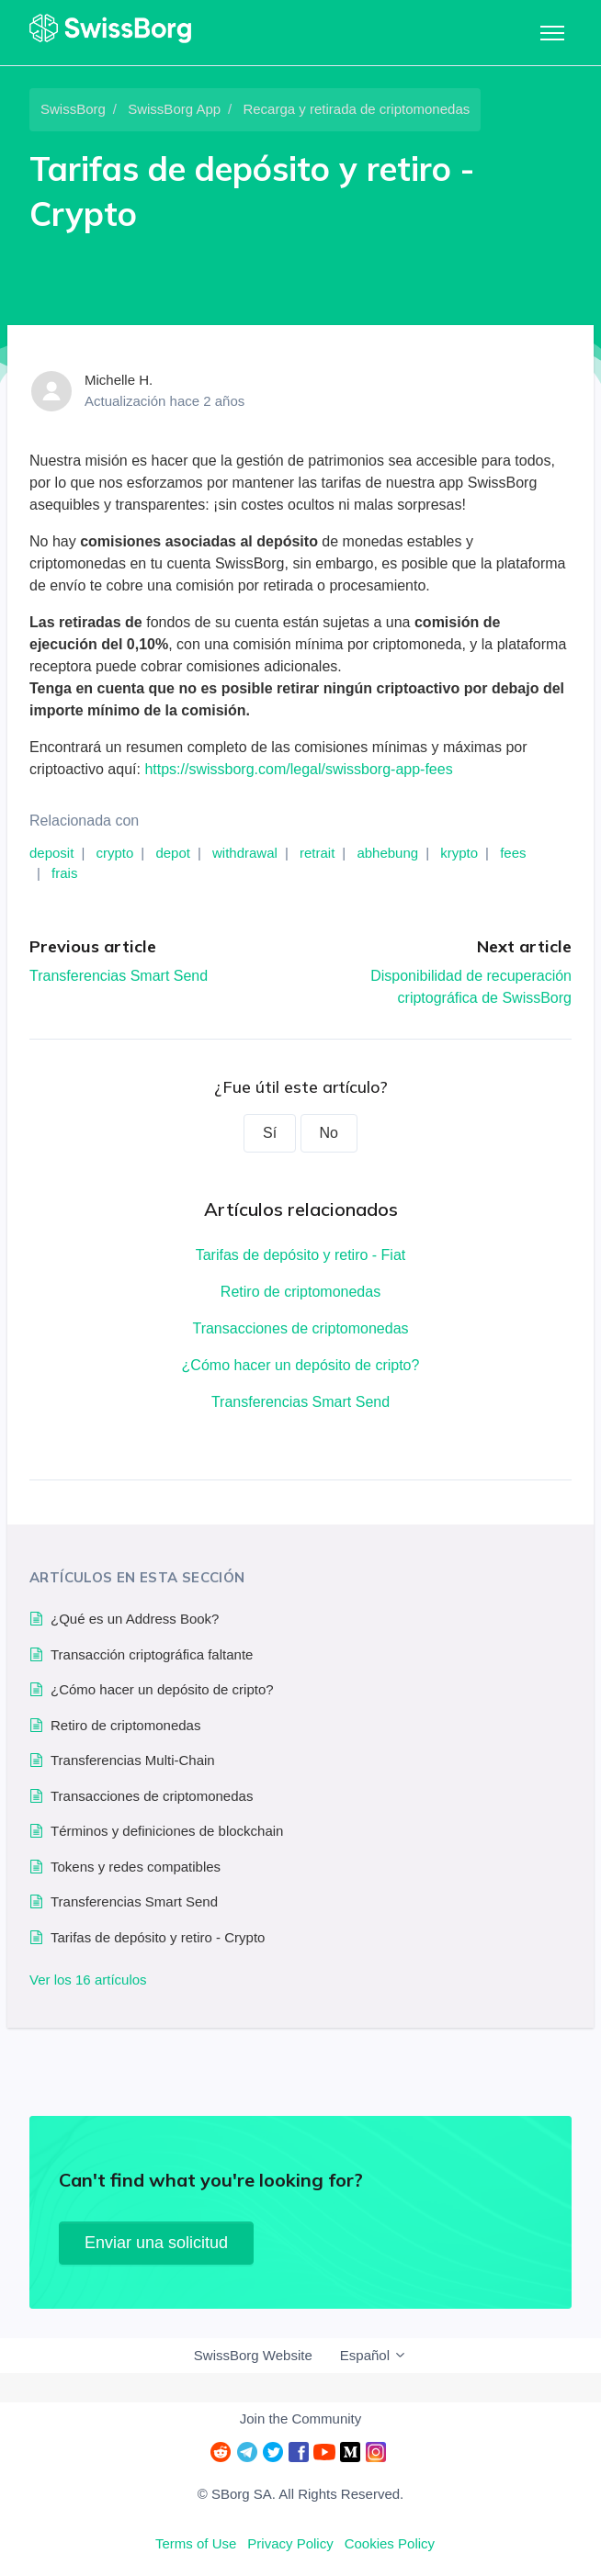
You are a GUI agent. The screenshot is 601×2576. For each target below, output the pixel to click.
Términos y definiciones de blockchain (167, 1831)
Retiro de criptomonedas (300, 1291)
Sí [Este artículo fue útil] (270, 1133)
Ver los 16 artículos (88, 1979)
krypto (459, 853)
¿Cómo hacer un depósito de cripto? (301, 1365)
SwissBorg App (174, 109)
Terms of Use (195, 2543)
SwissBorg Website (253, 2355)
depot (172, 853)
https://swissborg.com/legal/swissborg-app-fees (298, 769)
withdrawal (245, 853)
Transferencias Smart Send (118, 976)
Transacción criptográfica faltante (152, 1654)
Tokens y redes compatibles (136, 1866)
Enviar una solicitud (156, 2242)
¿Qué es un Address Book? (135, 1618)
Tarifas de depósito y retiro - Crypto (158, 1937)
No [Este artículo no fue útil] (329, 1133)
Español (373, 2355)
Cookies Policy (390, 2543)
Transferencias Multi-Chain (133, 1760)
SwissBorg (73, 109)
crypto (114, 853)
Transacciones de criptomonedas (300, 1328)
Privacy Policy (290, 2543)
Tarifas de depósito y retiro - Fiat (301, 1255)
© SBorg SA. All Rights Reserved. (300, 2494)
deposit (51, 853)
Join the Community (301, 2418)
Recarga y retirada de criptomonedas (356, 109)
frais (64, 873)
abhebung (387, 853)
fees (513, 853)
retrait (317, 853)
